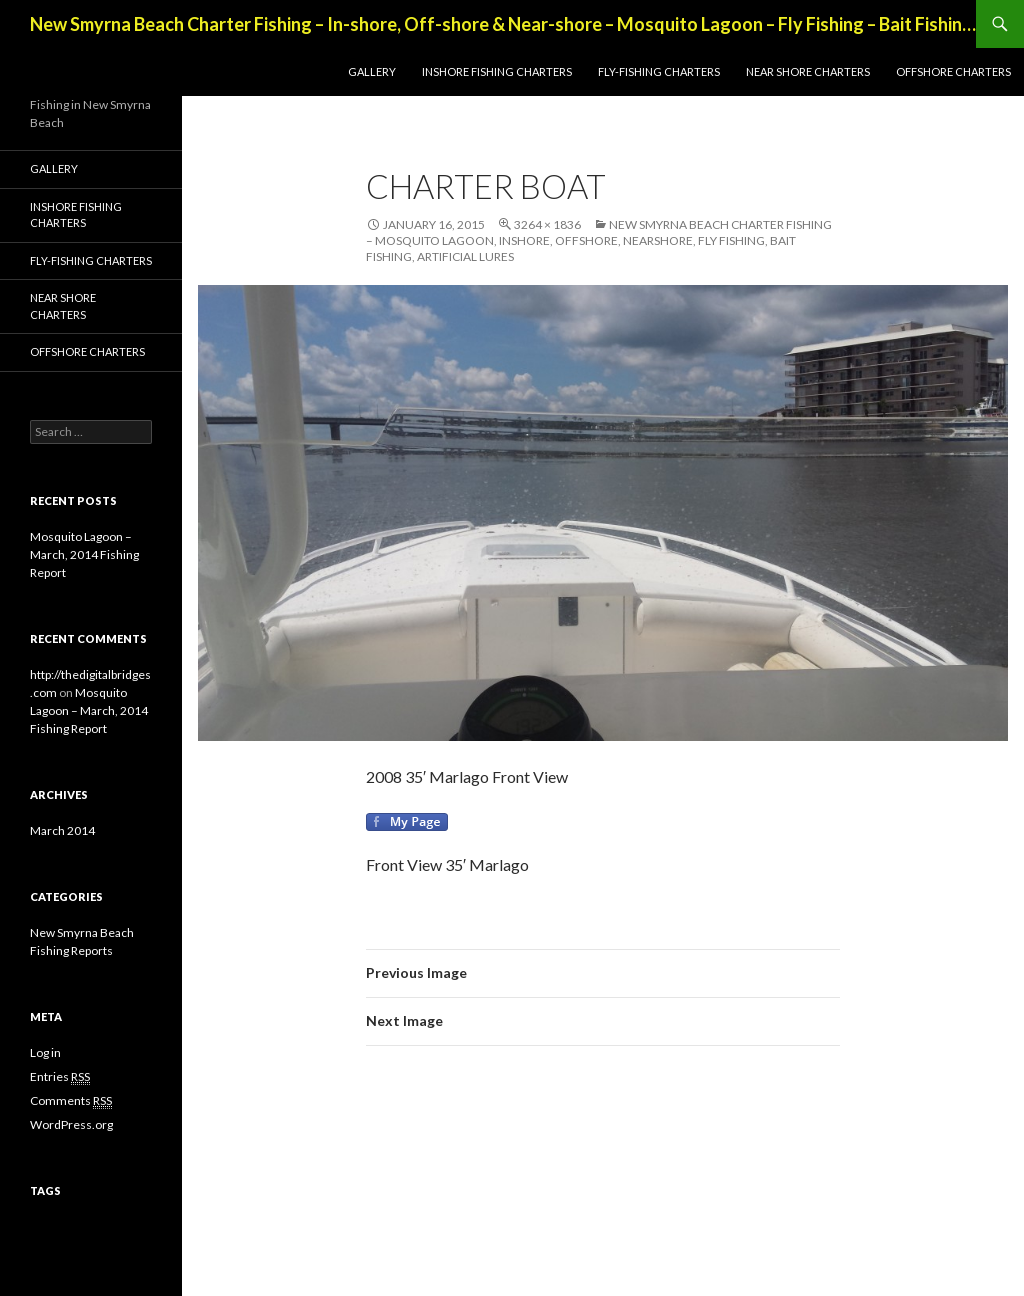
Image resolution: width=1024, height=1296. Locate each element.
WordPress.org (71, 1124)
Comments (71, 1101)
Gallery (372, 71)
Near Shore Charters (808, 71)
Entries (60, 1077)
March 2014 (62, 830)
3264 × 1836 (547, 224)
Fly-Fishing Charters (659, 71)
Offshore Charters (953, 71)
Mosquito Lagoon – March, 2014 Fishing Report (84, 554)
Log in (45, 1052)
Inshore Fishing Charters (497, 71)
